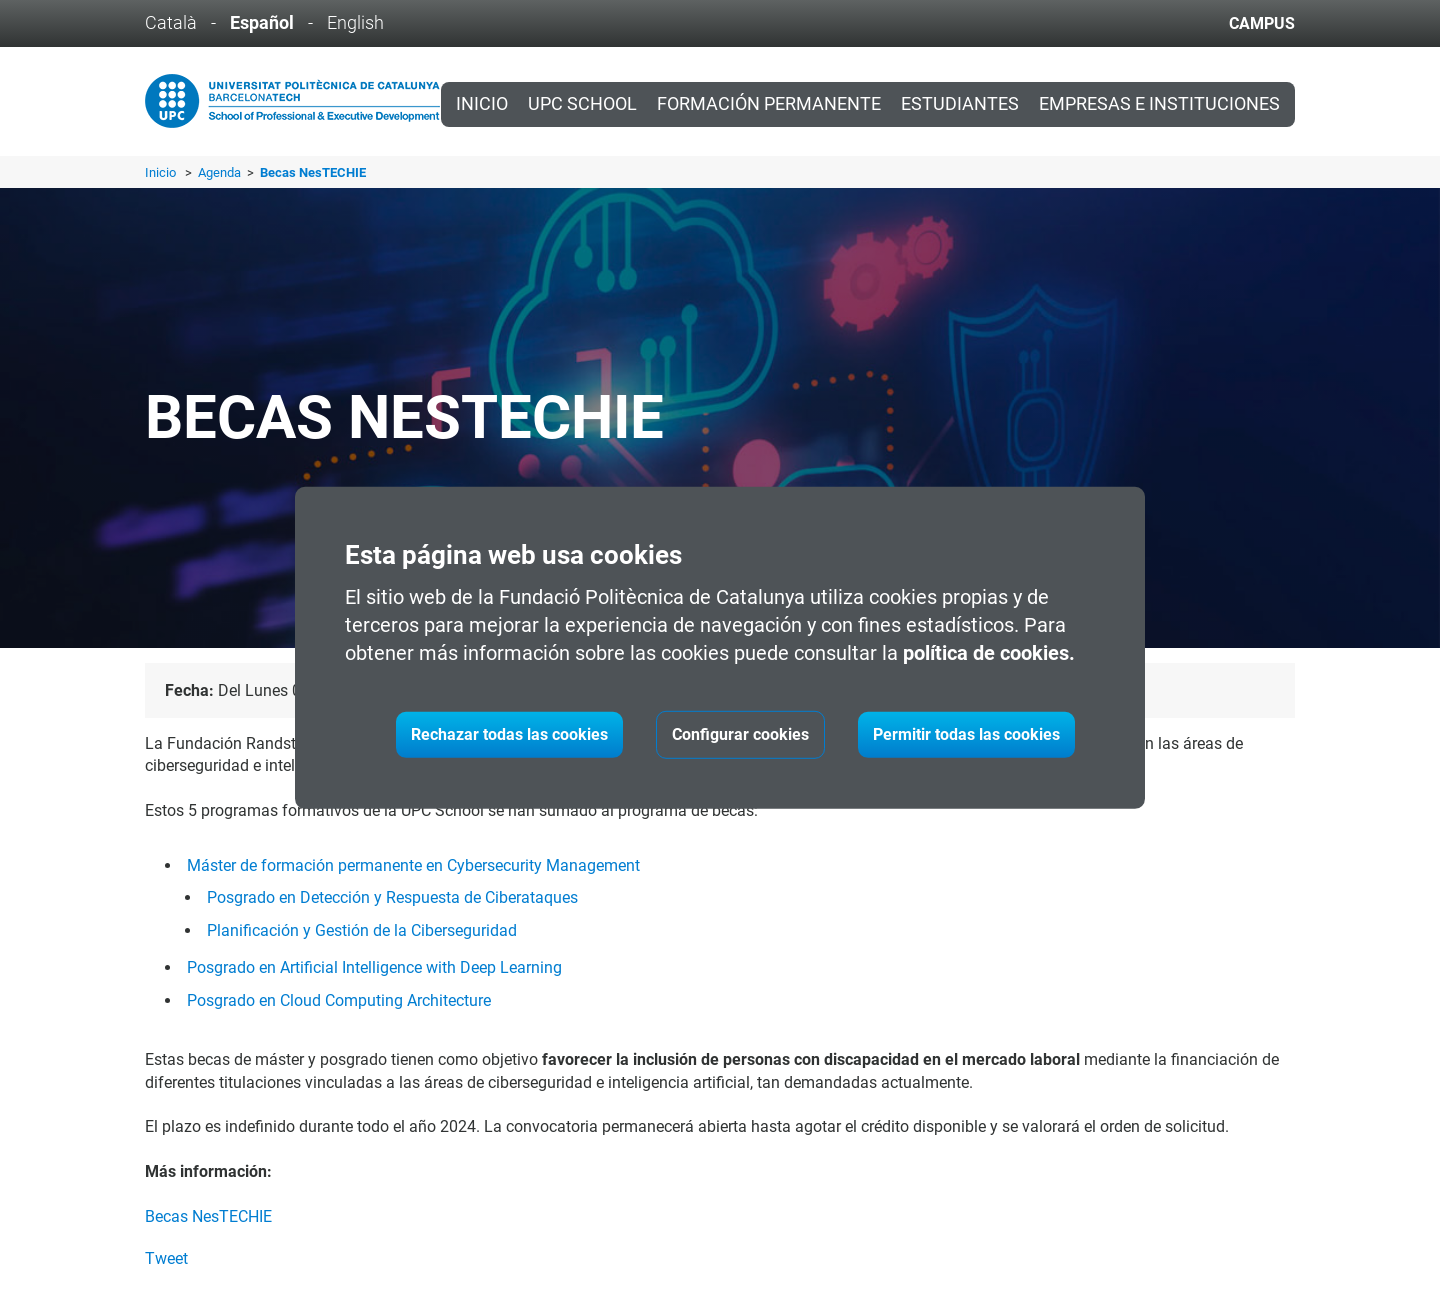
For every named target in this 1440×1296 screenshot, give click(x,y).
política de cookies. (989, 653)
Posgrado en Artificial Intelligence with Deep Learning (374, 967)
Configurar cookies (740, 734)
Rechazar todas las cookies (509, 734)
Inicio (482, 104)
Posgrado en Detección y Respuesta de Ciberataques (392, 897)
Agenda (221, 172)
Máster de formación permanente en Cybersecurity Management (413, 865)
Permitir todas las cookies (966, 734)
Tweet (166, 1258)
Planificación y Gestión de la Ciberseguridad (362, 930)
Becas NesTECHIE (208, 1216)
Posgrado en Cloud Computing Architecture (339, 1000)
